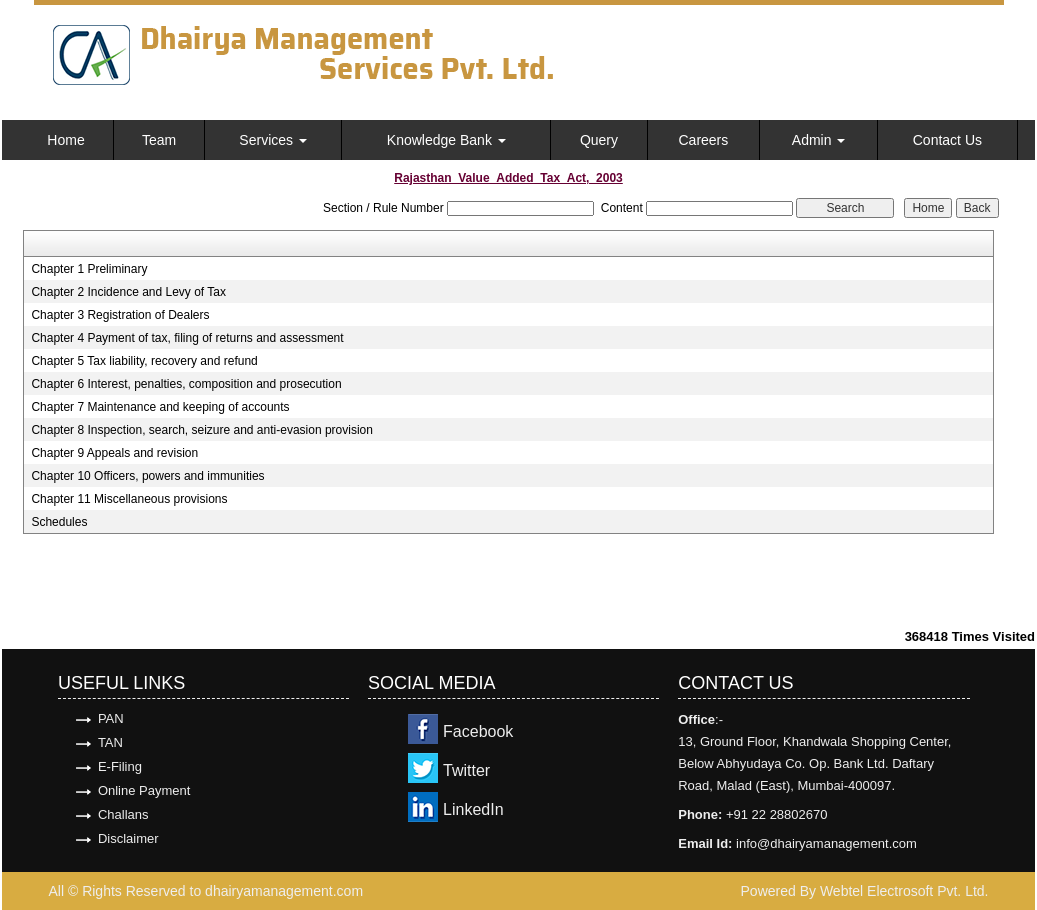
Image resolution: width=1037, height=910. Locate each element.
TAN (110, 742)
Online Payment (144, 790)
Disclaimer (128, 838)
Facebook (478, 731)
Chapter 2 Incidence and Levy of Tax (128, 292)
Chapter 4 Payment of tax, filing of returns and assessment (187, 338)
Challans (123, 814)
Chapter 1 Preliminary (89, 269)
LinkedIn (473, 809)
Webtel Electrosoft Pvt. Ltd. (904, 891)
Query (599, 140)
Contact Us (947, 140)
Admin (819, 140)
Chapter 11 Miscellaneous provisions (129, 499)
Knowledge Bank (446, 140)
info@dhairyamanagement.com (826, 843)
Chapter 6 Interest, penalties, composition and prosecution (186, 384)
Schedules (59, 522)
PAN (111, 718)
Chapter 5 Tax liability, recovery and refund (144, 361)
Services (273, 140)
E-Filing (120, 766)
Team (159, 140)
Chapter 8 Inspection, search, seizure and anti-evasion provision (202, 430)
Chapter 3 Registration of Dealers (120, 315)
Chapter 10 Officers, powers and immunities (147, 476)
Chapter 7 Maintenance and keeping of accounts (160, 407)
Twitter (466, 770)
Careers (703, 140)
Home (65, 140)
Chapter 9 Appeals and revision (114, 453)
